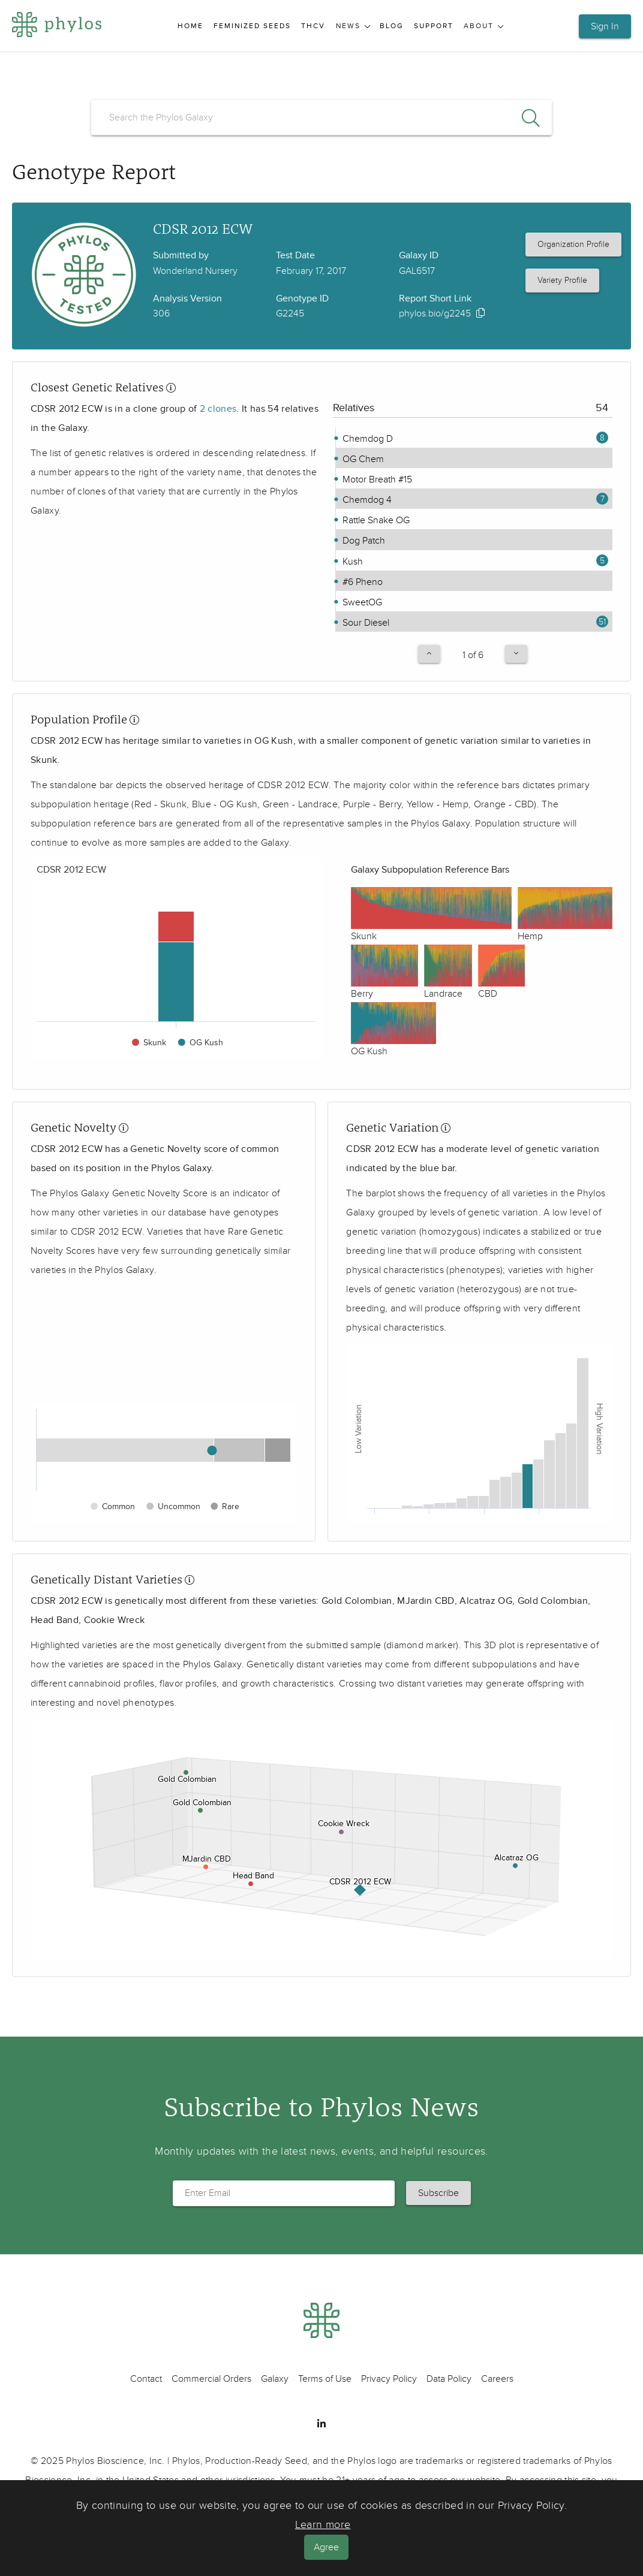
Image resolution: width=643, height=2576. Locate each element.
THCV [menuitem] (313, 26)
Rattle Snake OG (375, 520)
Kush (351, 562)
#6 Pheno (361, 582)
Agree (326, 2547)
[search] (321, 117)
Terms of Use (324, 2379)
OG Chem (362, 459)
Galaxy (275, 2379)
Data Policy (448, 2379)
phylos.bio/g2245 (435, 313)
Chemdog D (366, 439)
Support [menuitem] (433, 26)
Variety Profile (562, 280)
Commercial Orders (211, 2379)
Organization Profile (573, 244)
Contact (146, 2379)
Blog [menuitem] (392, 26)
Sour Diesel (364, 623)
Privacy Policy (389, 2379)
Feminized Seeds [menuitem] (252, 26)
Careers (497, 2379)
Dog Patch (362, 541)
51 (602, 622)
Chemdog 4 (366, 500)
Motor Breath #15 (376, 479)
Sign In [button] (605, 26)
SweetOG (361, 602)
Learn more (323, 2524)
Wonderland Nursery (195, 271)
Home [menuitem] (190, 26)
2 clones (218, 409)
